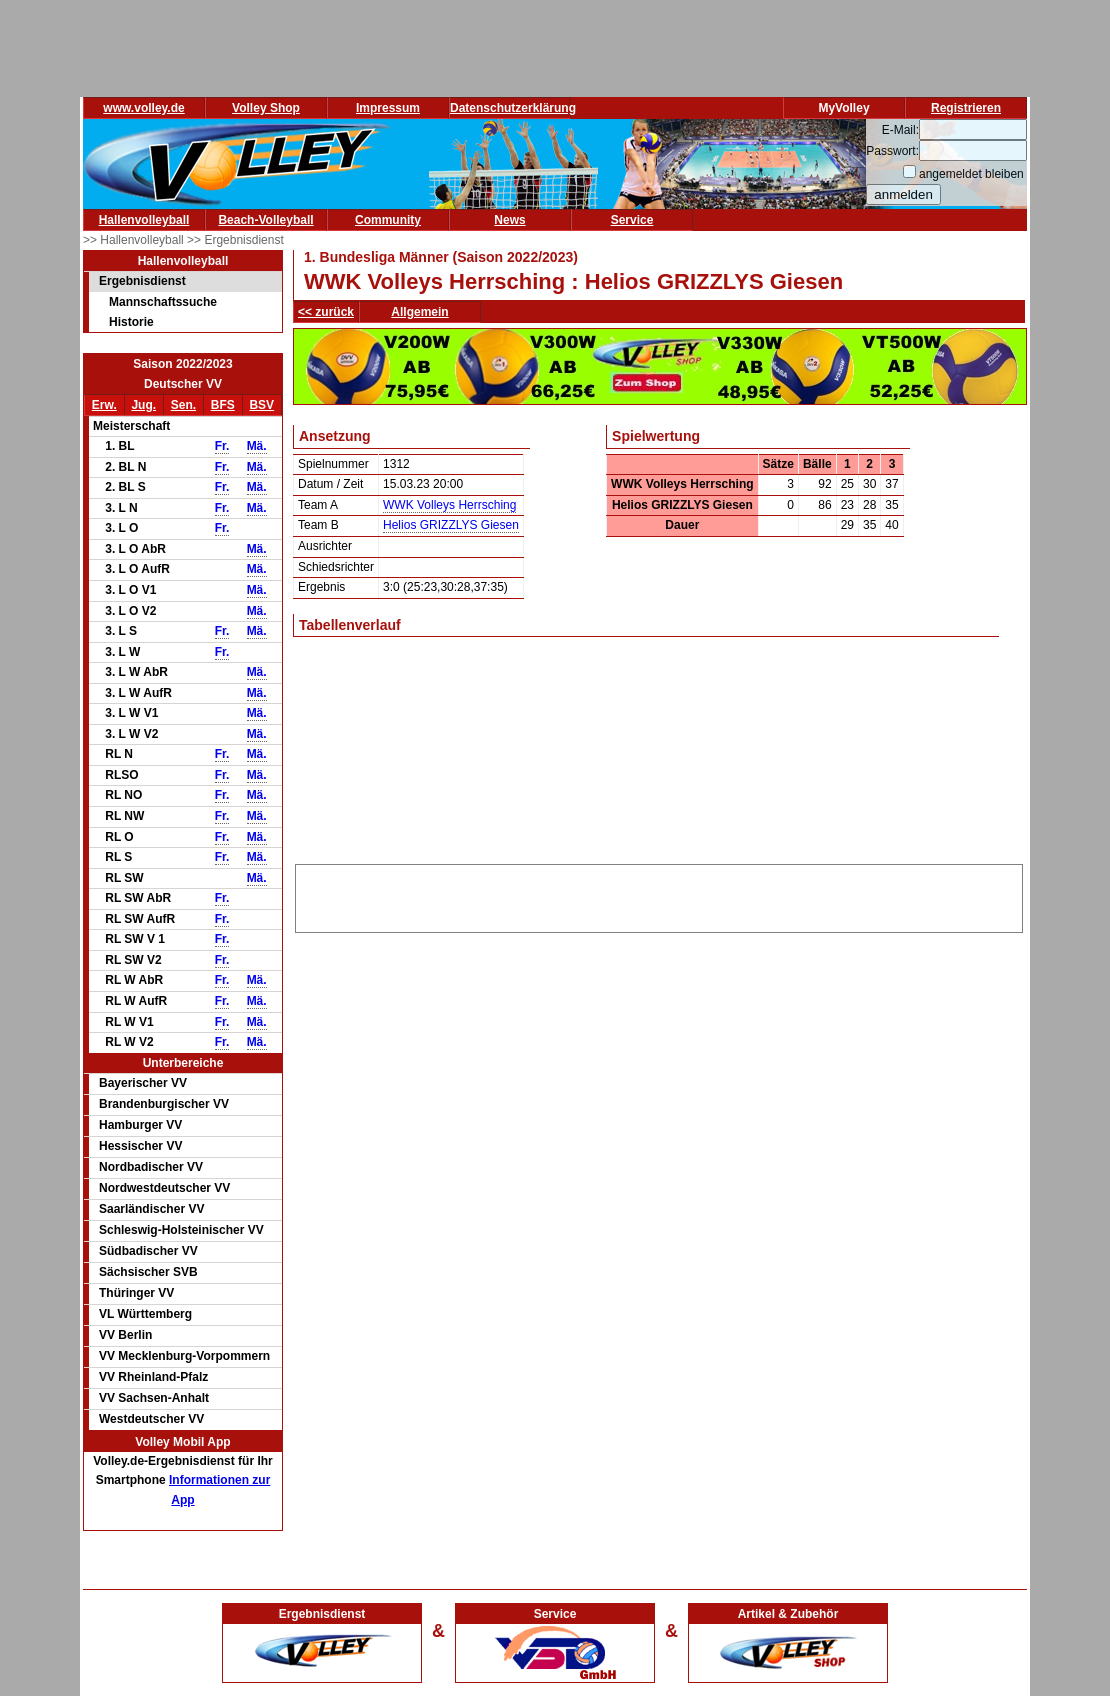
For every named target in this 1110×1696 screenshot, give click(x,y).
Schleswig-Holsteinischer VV (181, 1230)
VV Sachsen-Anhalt (154, 1398)
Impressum (388, 108)
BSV (261, 405)
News (509, 220)
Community (388, 220)
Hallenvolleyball (144, 220)
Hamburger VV (140, 1125)
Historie (131, 322)
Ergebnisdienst (142, 281)
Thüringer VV (136, 1293)
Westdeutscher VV (151, 1419)
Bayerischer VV (143, 1083)
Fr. (222, 446)
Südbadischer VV (148, 1251)
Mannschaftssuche (163, 302)
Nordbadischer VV (151, 1167)
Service (632, 220)
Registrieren (966, 108)
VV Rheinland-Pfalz (153, 1377)
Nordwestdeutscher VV (164, 1188)
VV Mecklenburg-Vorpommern (184, 1356)
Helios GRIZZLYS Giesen (451, 525)
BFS (223, 405)
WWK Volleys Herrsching (449, 505)
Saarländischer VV (151, 1209)
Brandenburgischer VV (164, 1104)
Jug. (143, 405)
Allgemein (419, 312)
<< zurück (326, 312)
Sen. (183, 405)
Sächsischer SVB (148, 1272)
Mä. (257, 446)
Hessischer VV (140, 1146)
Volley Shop (266, 108)
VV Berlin (125, 1335)
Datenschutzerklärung (513, 108)
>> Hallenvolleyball (135, 240)
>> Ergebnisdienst (235, 240)
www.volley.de (143, 108)
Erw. (104, 405)
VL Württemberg (145, 1314)
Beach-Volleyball (265, 220)
